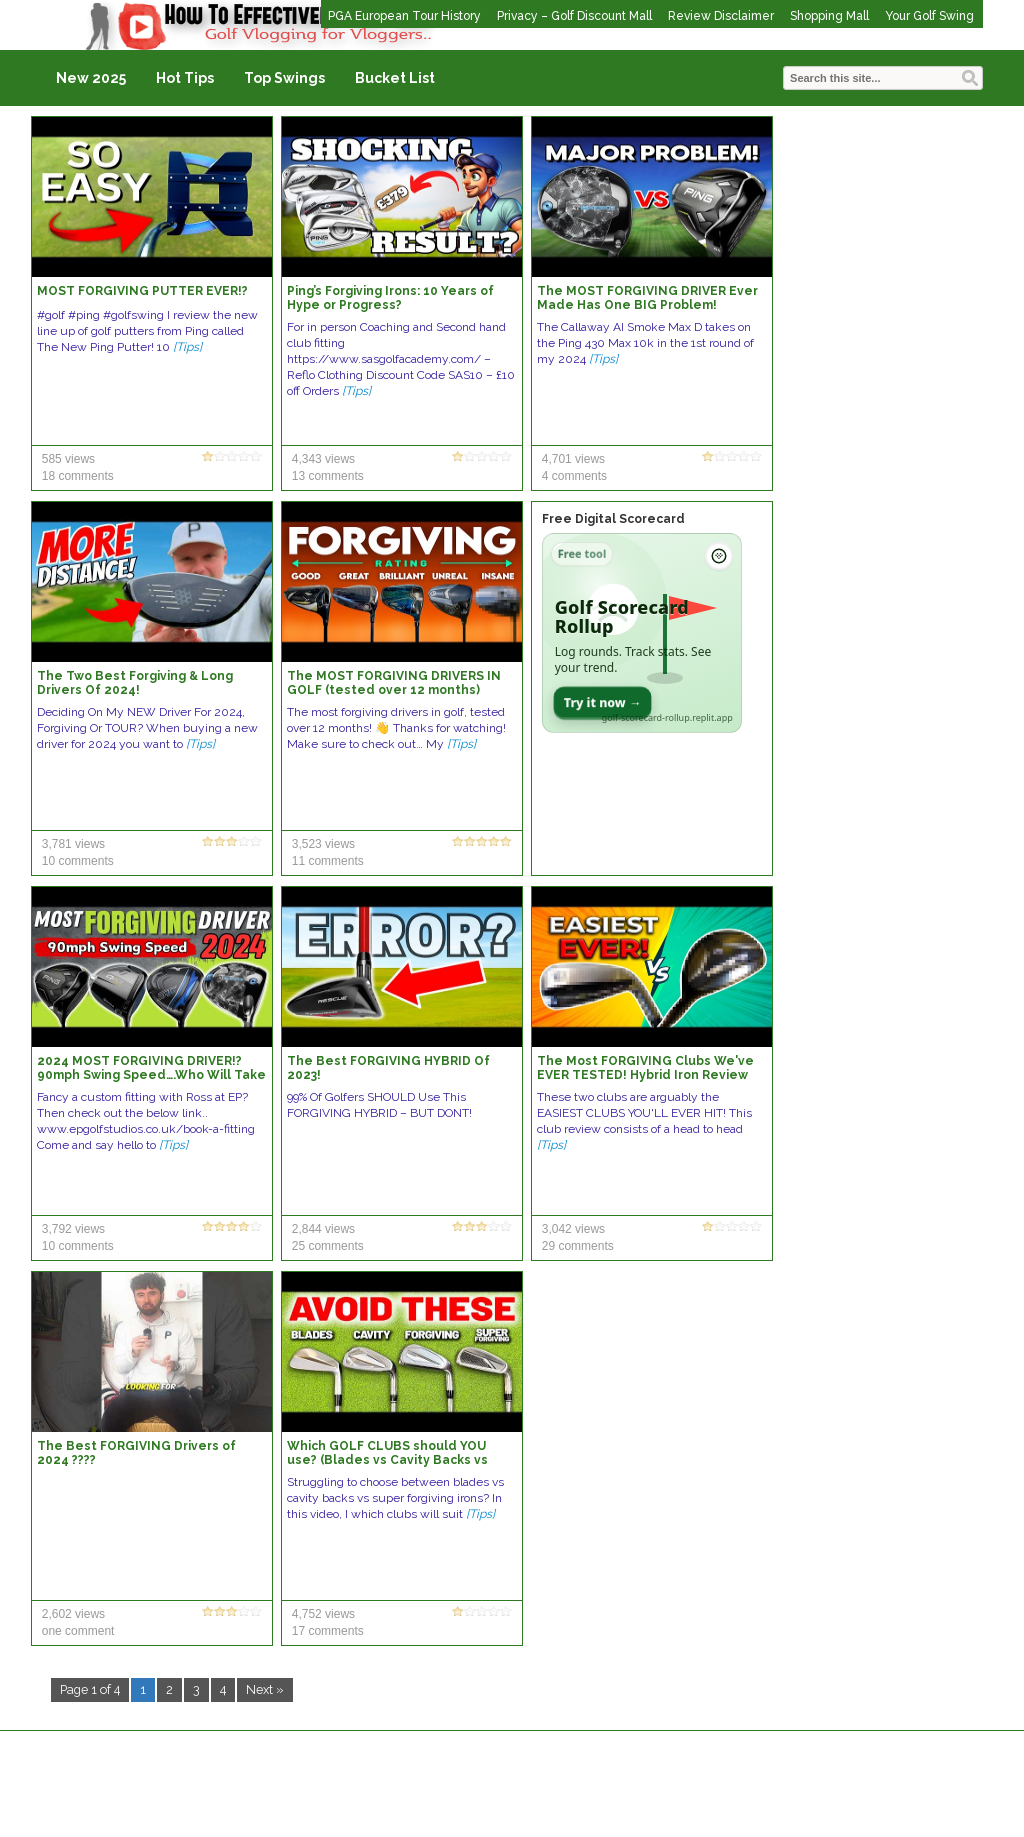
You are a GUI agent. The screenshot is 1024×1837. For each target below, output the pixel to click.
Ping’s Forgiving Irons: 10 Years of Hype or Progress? (390, 298)
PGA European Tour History (404, 16)
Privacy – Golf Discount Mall (574, 16)
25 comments (328, 1246)
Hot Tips (185, 78)
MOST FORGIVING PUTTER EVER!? (142, 291)
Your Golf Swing (929, 16)
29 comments (578, 1246)
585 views (68, 459)
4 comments (574, 476)
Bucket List (395, 78)
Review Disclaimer (721, 16)
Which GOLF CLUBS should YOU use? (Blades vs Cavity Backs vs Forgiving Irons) (387, 1460)
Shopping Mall (829, 16)
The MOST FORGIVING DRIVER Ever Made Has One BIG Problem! (647, 298)
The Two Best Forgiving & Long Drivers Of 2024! (135, 683)
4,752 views (323, 1614)
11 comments (328, 861)
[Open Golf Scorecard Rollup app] (642, 633)
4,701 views (573, 459)
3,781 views (73, 844)
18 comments (78, 476)
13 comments (328, 476)
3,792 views (73, 1229)
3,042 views (573, 1229)
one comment (78, 1631)
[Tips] (187, 347)
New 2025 (91, 78)
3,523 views (323, 844)
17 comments (328, 1631)
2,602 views (73, 1614)
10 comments (78, 861)
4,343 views (323, 459)
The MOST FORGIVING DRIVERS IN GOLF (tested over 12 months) (394, 683)
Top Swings (284, 78)
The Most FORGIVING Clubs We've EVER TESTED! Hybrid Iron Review (645, 1068)
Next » (265, 1689)
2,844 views (323, 1229)
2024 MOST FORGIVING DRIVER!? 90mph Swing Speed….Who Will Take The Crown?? (151, 1075)
